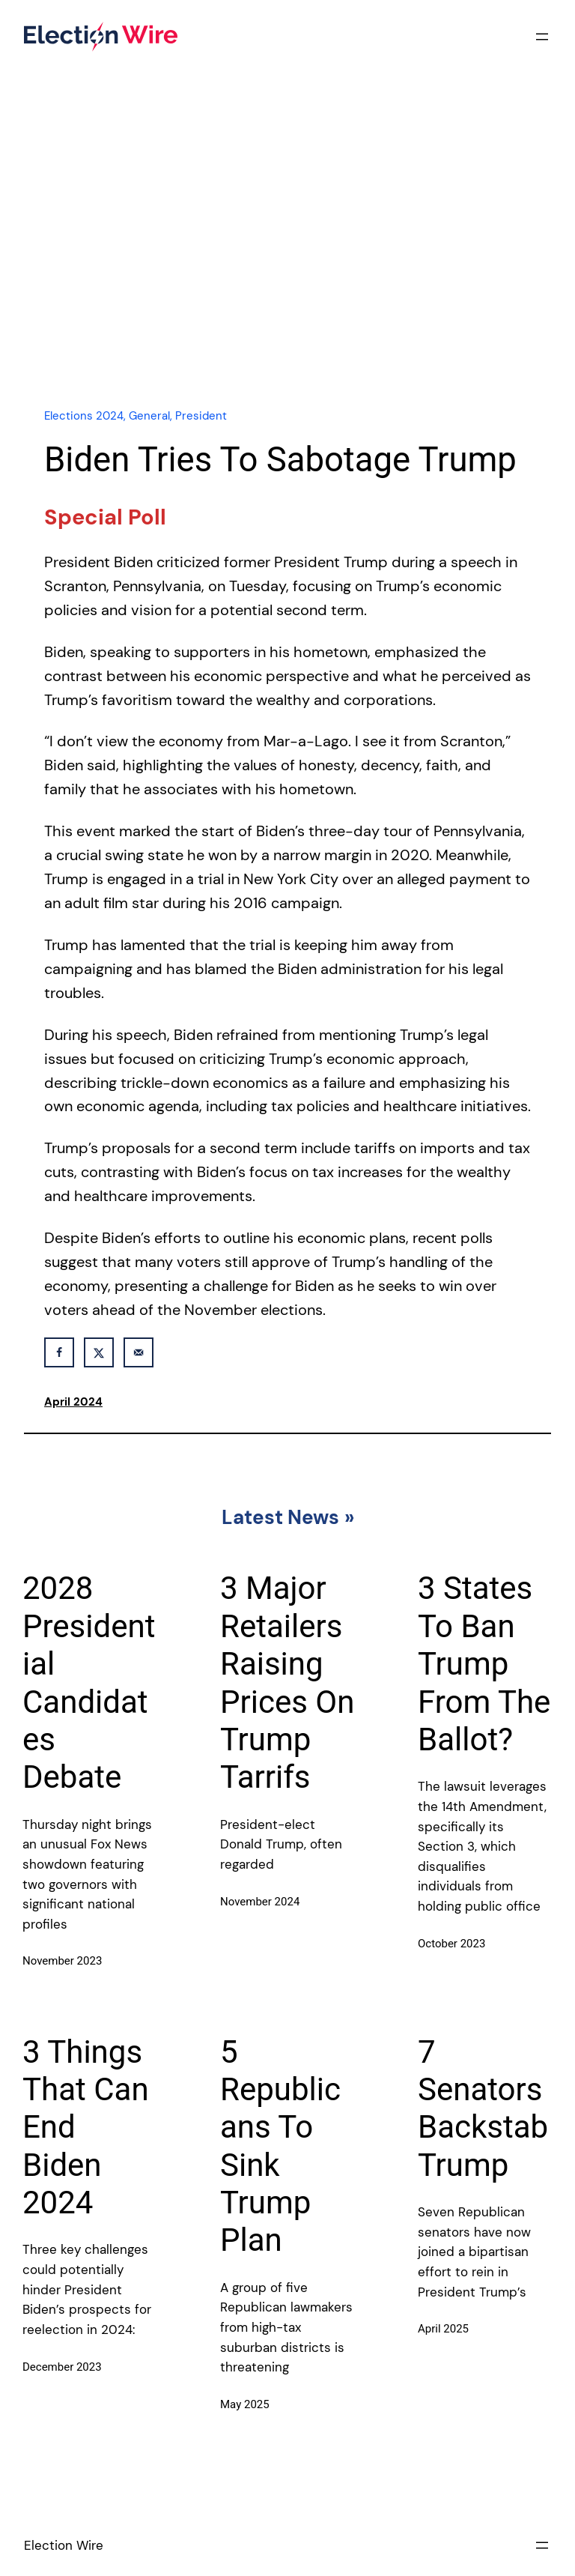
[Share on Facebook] (59, 1352)
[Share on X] (99, 1352)
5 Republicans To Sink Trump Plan (280, 2146)
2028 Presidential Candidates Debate (88, 1682)
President (201, 415)
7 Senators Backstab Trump (483, 2108)
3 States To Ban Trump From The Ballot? (484, 1664)
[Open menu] (542, 37)
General (149, 415)
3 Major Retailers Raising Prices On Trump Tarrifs (287, 1682)
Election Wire (63, 2545)
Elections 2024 (84, 415)
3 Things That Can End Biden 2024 (85, 2128)
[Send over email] (138, 1352)
